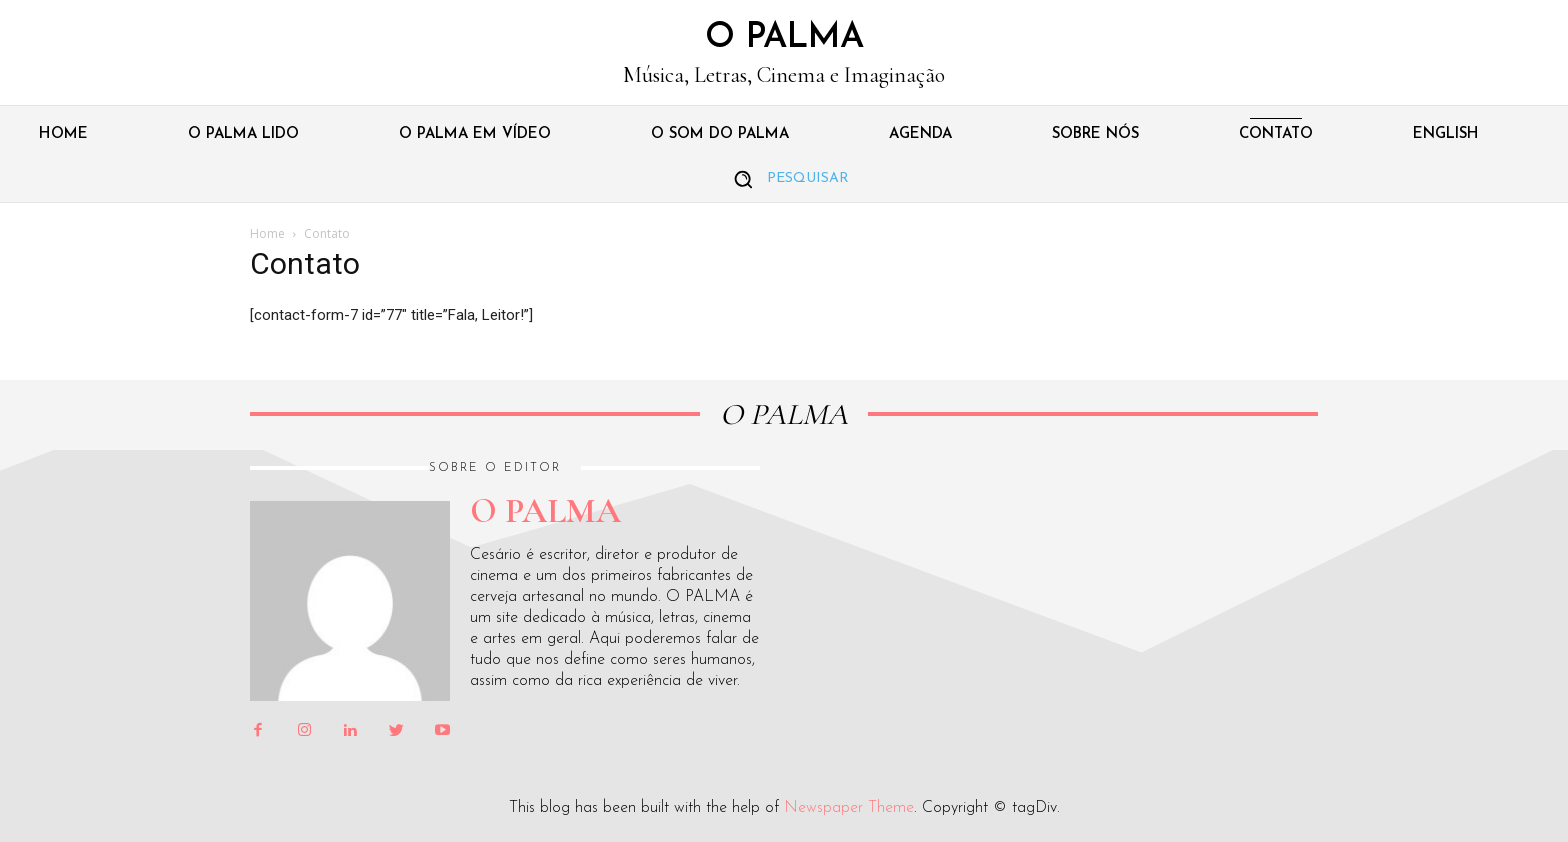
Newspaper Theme (849, 808)
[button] (784, 179)
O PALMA (784, 414)
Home (267, 233)
